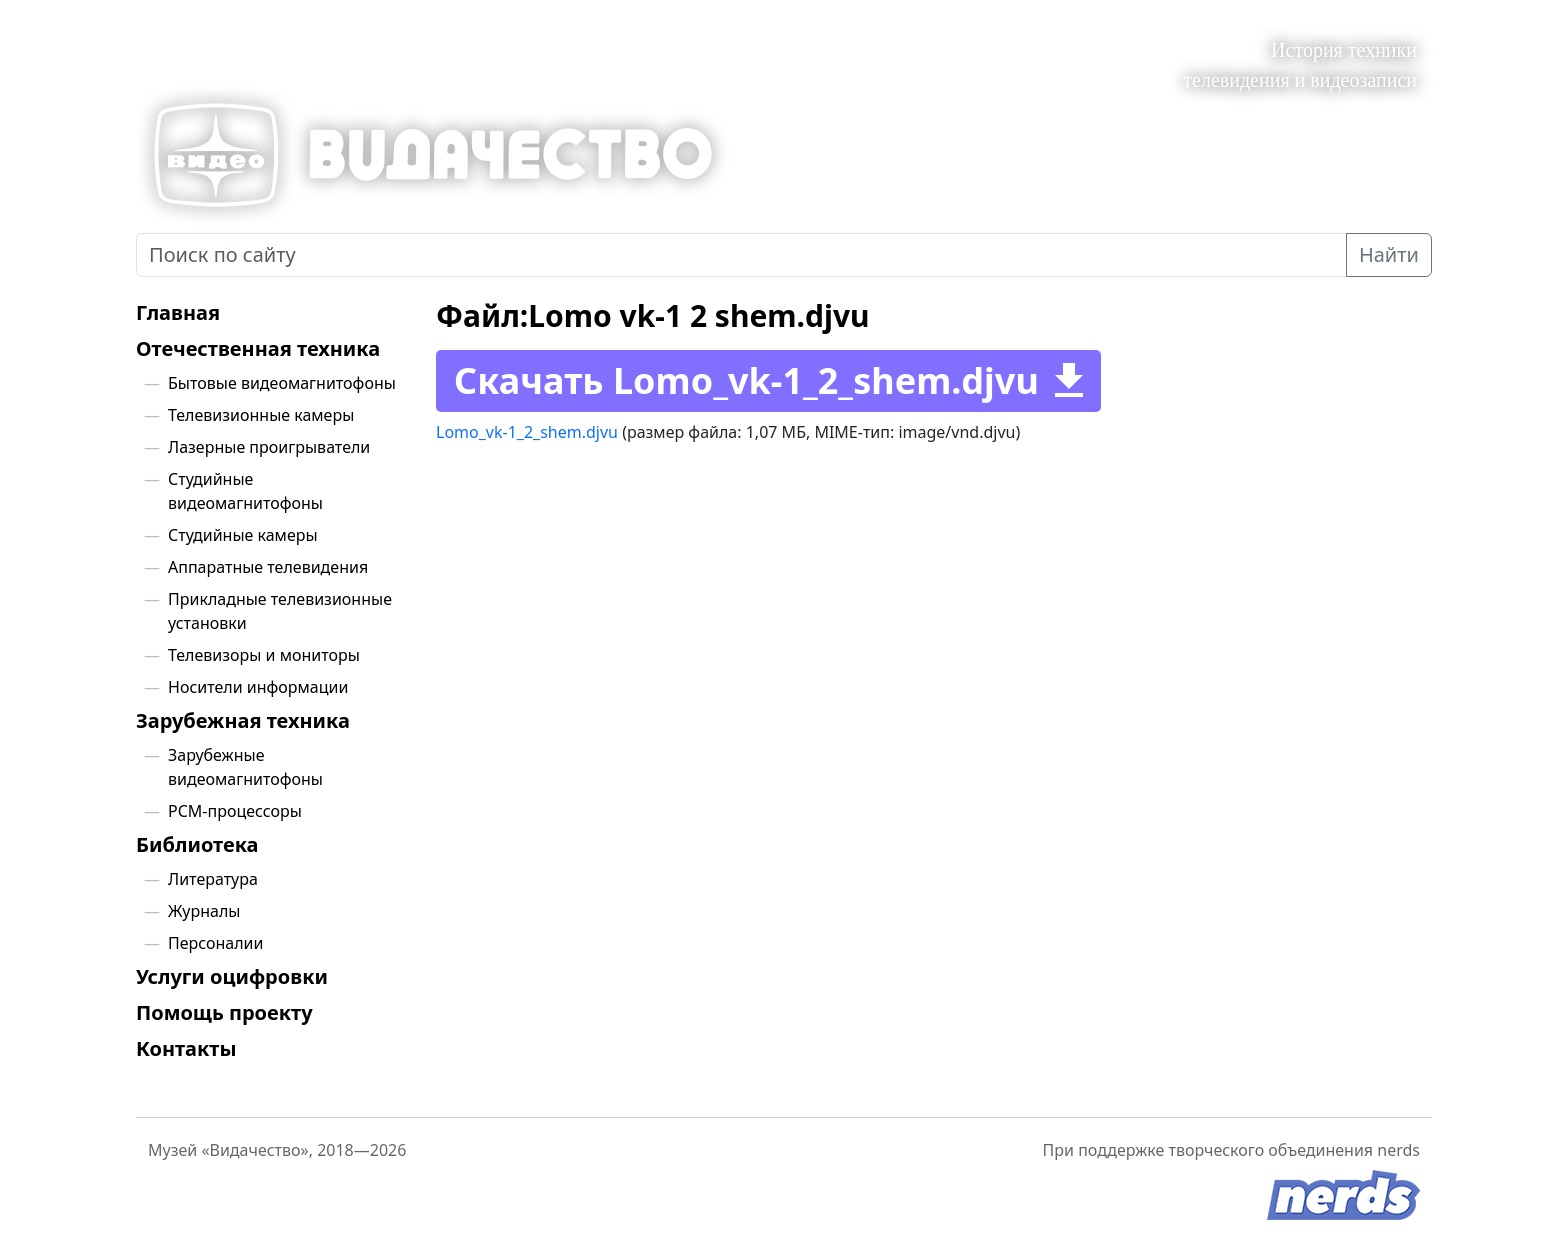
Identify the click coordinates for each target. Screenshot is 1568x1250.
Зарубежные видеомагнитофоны (245, 767)
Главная (178, 313)
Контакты (186, 1049)
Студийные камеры (243, 535)
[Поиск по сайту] (741, 255)
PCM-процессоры (235, 811)
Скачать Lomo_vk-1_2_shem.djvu (746, 380)
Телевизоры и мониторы (264, 655)
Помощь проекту (224, 1013)
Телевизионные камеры (261, 415)
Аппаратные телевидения (268, 567)
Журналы (204, 911)
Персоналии (216, 943)
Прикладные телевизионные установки (280, 611)
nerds (1398, 1150)
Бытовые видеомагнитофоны (282, 383)
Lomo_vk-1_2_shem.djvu (527, 432)
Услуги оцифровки (232, 977)
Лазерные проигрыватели (269, 447)
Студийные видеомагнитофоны (245, 491)
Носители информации (258, 687)
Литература (213, 879)
